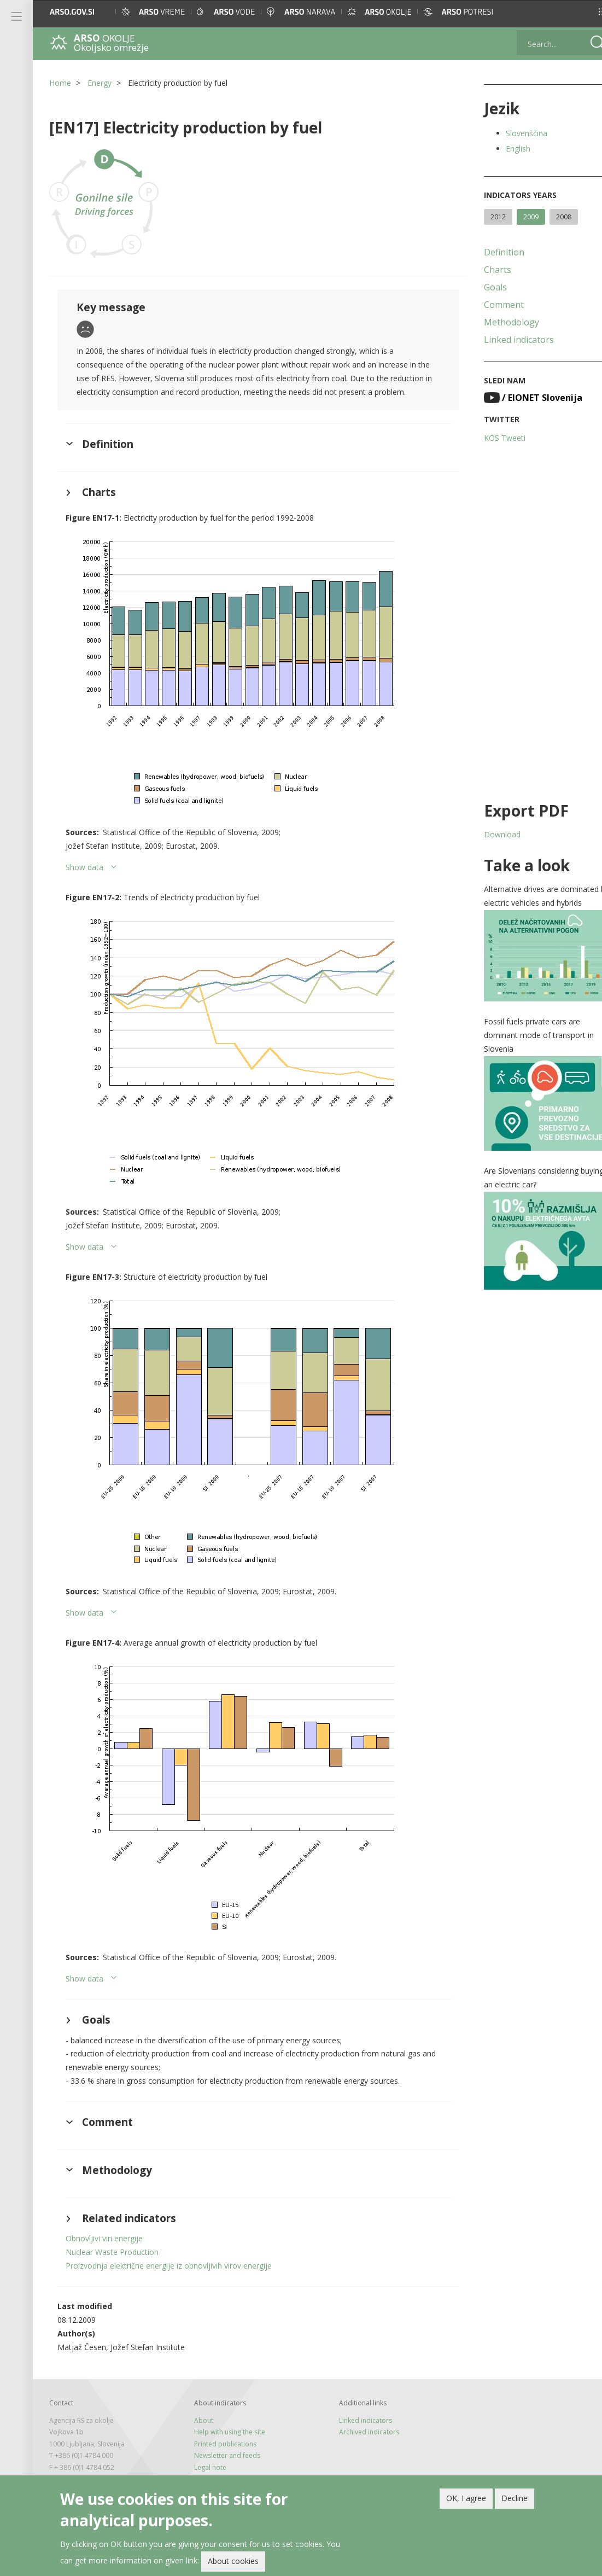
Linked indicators (505, 340)
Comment (490, 305)
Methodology (497, 322)
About (199, 2434)
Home (60, 83)
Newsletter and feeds (223, 2469)
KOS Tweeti (491, 438)
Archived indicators (360, 2445)
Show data (84, 881)
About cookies (233, 2561)
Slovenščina (513, 133)
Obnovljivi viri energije (104, 2252)
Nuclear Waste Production (112, 2265)
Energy (99, 83)
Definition (490, 252)
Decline (514, 2498)
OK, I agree (466, 2498)
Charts (484, 270)
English (504, 148)
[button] (583, 12)
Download (488, 834)
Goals (481, 287)
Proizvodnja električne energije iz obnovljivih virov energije (169, 2279)
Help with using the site (225, 2445)
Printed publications (221, 2457)
